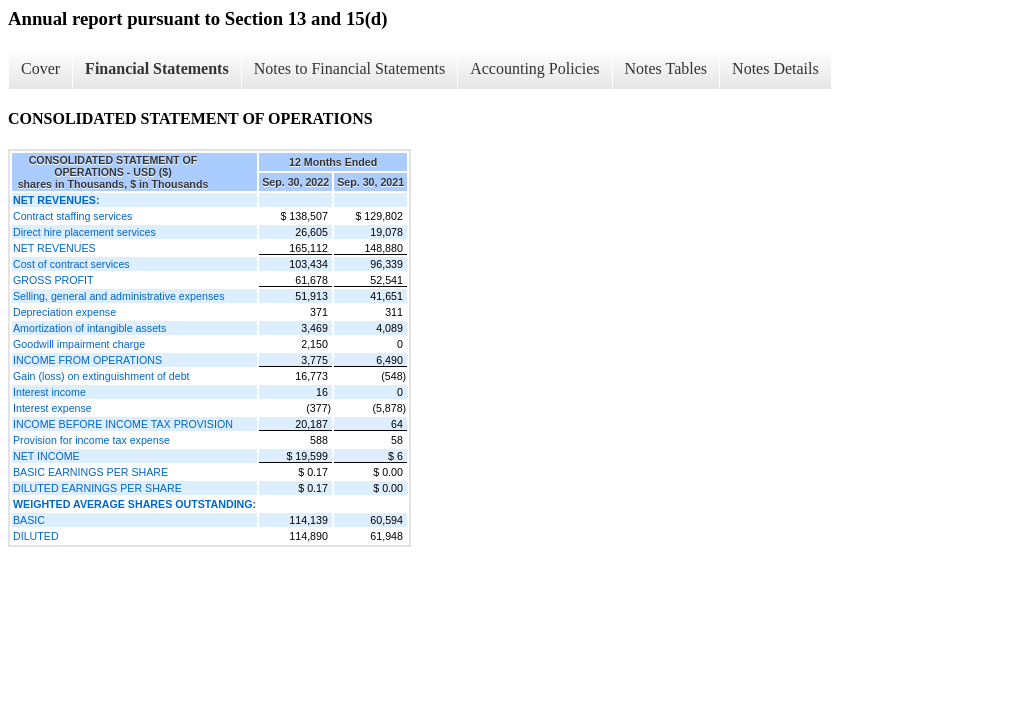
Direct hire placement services (84, 232)
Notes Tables (666, 68)
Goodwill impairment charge (79, 344)
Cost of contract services (71, 264)
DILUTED (36, 536)
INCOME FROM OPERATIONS (87, 360)
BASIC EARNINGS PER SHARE (90, 472)
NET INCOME (46, 456)
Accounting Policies (534, 68)
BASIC (29, 520)
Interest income (49, 392)
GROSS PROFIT (53, 280)
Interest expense (52, 408)
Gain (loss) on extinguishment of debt (101, 376)
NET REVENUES (54, 248)
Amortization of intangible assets (89, 328)
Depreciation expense (64, 312)
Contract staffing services (72, 216)
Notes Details (775, 68)
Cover (40, 68)
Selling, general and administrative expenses (118, 296)
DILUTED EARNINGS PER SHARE (97, 488)
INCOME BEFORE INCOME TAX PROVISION (123, 424)
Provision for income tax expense (91, 440)
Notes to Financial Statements (350, 68)
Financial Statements (157, 68)
